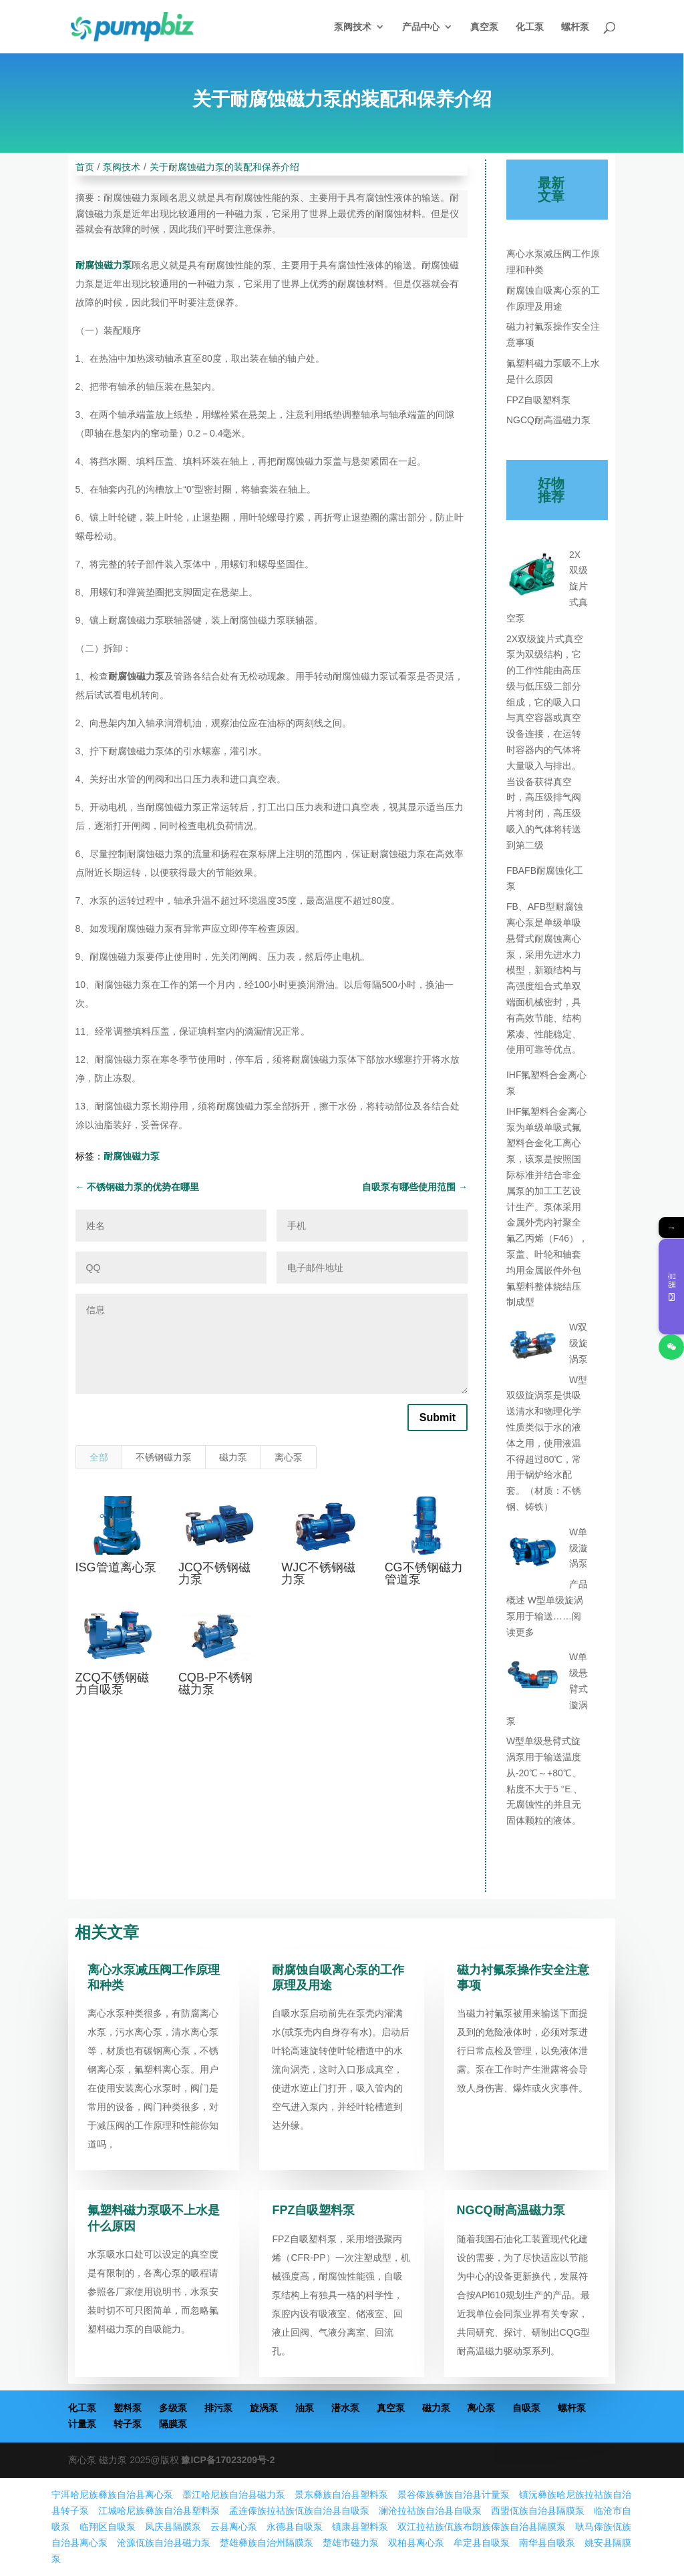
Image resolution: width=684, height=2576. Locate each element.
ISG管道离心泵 (115, 1567)
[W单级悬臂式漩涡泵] (533, 1678)
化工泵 (530, 27)
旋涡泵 (264, 2407)
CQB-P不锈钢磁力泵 (215, 1683)
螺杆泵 (575, 27)
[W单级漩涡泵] (533, 1554)
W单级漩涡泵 (578, 1548)
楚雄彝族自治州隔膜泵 (266, 2542)
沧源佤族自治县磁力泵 (163, 2542)
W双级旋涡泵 (578, 1343)
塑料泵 (128, 2407)
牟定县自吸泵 (482, 2542)
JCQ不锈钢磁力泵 (214, 1573)
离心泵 (289, 1457)
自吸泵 (526, 2407)
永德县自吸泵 (295, 2526)
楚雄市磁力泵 (351, 2542)
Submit (437, 1417)
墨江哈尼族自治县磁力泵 (233, 2494)
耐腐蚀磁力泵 (103, 265)
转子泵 (128, 2423)
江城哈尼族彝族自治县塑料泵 (159, 2510)
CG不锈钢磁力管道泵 (424, 1573)
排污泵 (218, 2407)
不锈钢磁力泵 (164, 1457)
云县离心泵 (233, 2526)
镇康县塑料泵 (360, 2526)
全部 (99, 1457)
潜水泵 (345, 2407)
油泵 (304, 2407)
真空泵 (484, 27)
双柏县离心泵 (416, 2542)
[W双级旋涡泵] (533, 1349)
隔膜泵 (173, 2423)
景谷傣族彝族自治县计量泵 (453, 2494)
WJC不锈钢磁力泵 (318, 1573)
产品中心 (421, 27)
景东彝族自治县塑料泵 (341, 2494)
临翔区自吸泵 (107, 2526)
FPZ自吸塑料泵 (538, 400)
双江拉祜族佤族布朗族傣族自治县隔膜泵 (481, 2526)
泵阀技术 (352, 27)
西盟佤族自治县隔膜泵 (537, 2510)
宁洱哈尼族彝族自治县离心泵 (112, 2494)
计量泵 (82, 2423)
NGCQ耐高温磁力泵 (548, 420)
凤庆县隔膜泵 (173, 2526)
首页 (84, 167)
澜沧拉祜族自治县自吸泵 (430, 2510)
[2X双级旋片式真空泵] (533, 576)
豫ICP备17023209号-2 (228, 2460)
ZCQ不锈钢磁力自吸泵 (112, 1683)
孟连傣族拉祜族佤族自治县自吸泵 (299, 2510)
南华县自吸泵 (547, 2542)
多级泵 (173, 2407)
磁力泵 (233, 1457)
